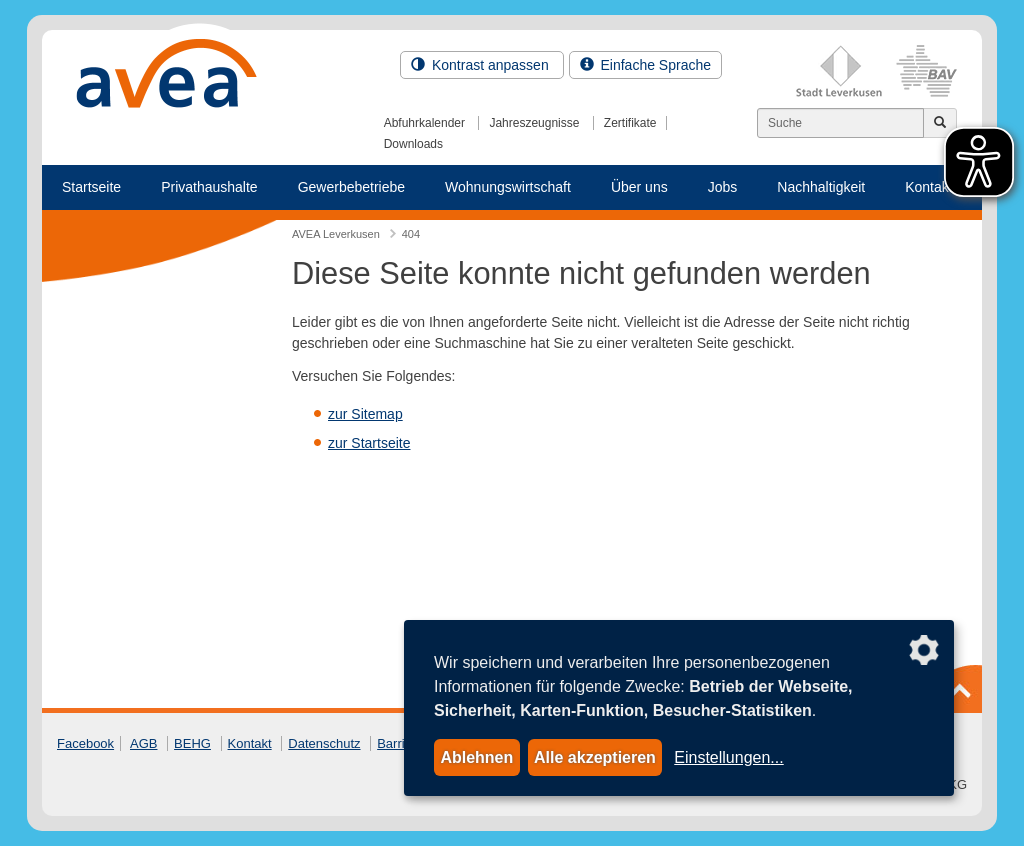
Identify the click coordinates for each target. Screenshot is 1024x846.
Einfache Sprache (645, 65)
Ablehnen (476, 757)
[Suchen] (840, 123)
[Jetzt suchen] (940, 123)
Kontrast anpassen (482, 65)
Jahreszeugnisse (534, 123)
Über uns (639, 187)
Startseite (91, 187)
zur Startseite (369, 443)
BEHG (192, 743)
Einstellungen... (728, 757)
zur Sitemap (365, 414)
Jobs (723, 187)
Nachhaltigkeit (821, 187)
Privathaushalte (209, 187)
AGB (143, 743)
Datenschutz (324, 743)
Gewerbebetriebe (351, 187)
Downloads (413, 144)
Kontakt (250, 743)
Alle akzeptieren (595, 757)
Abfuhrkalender (424, 123)
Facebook (85, 743)
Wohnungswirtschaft (508, 187)
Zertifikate (630, 123)
